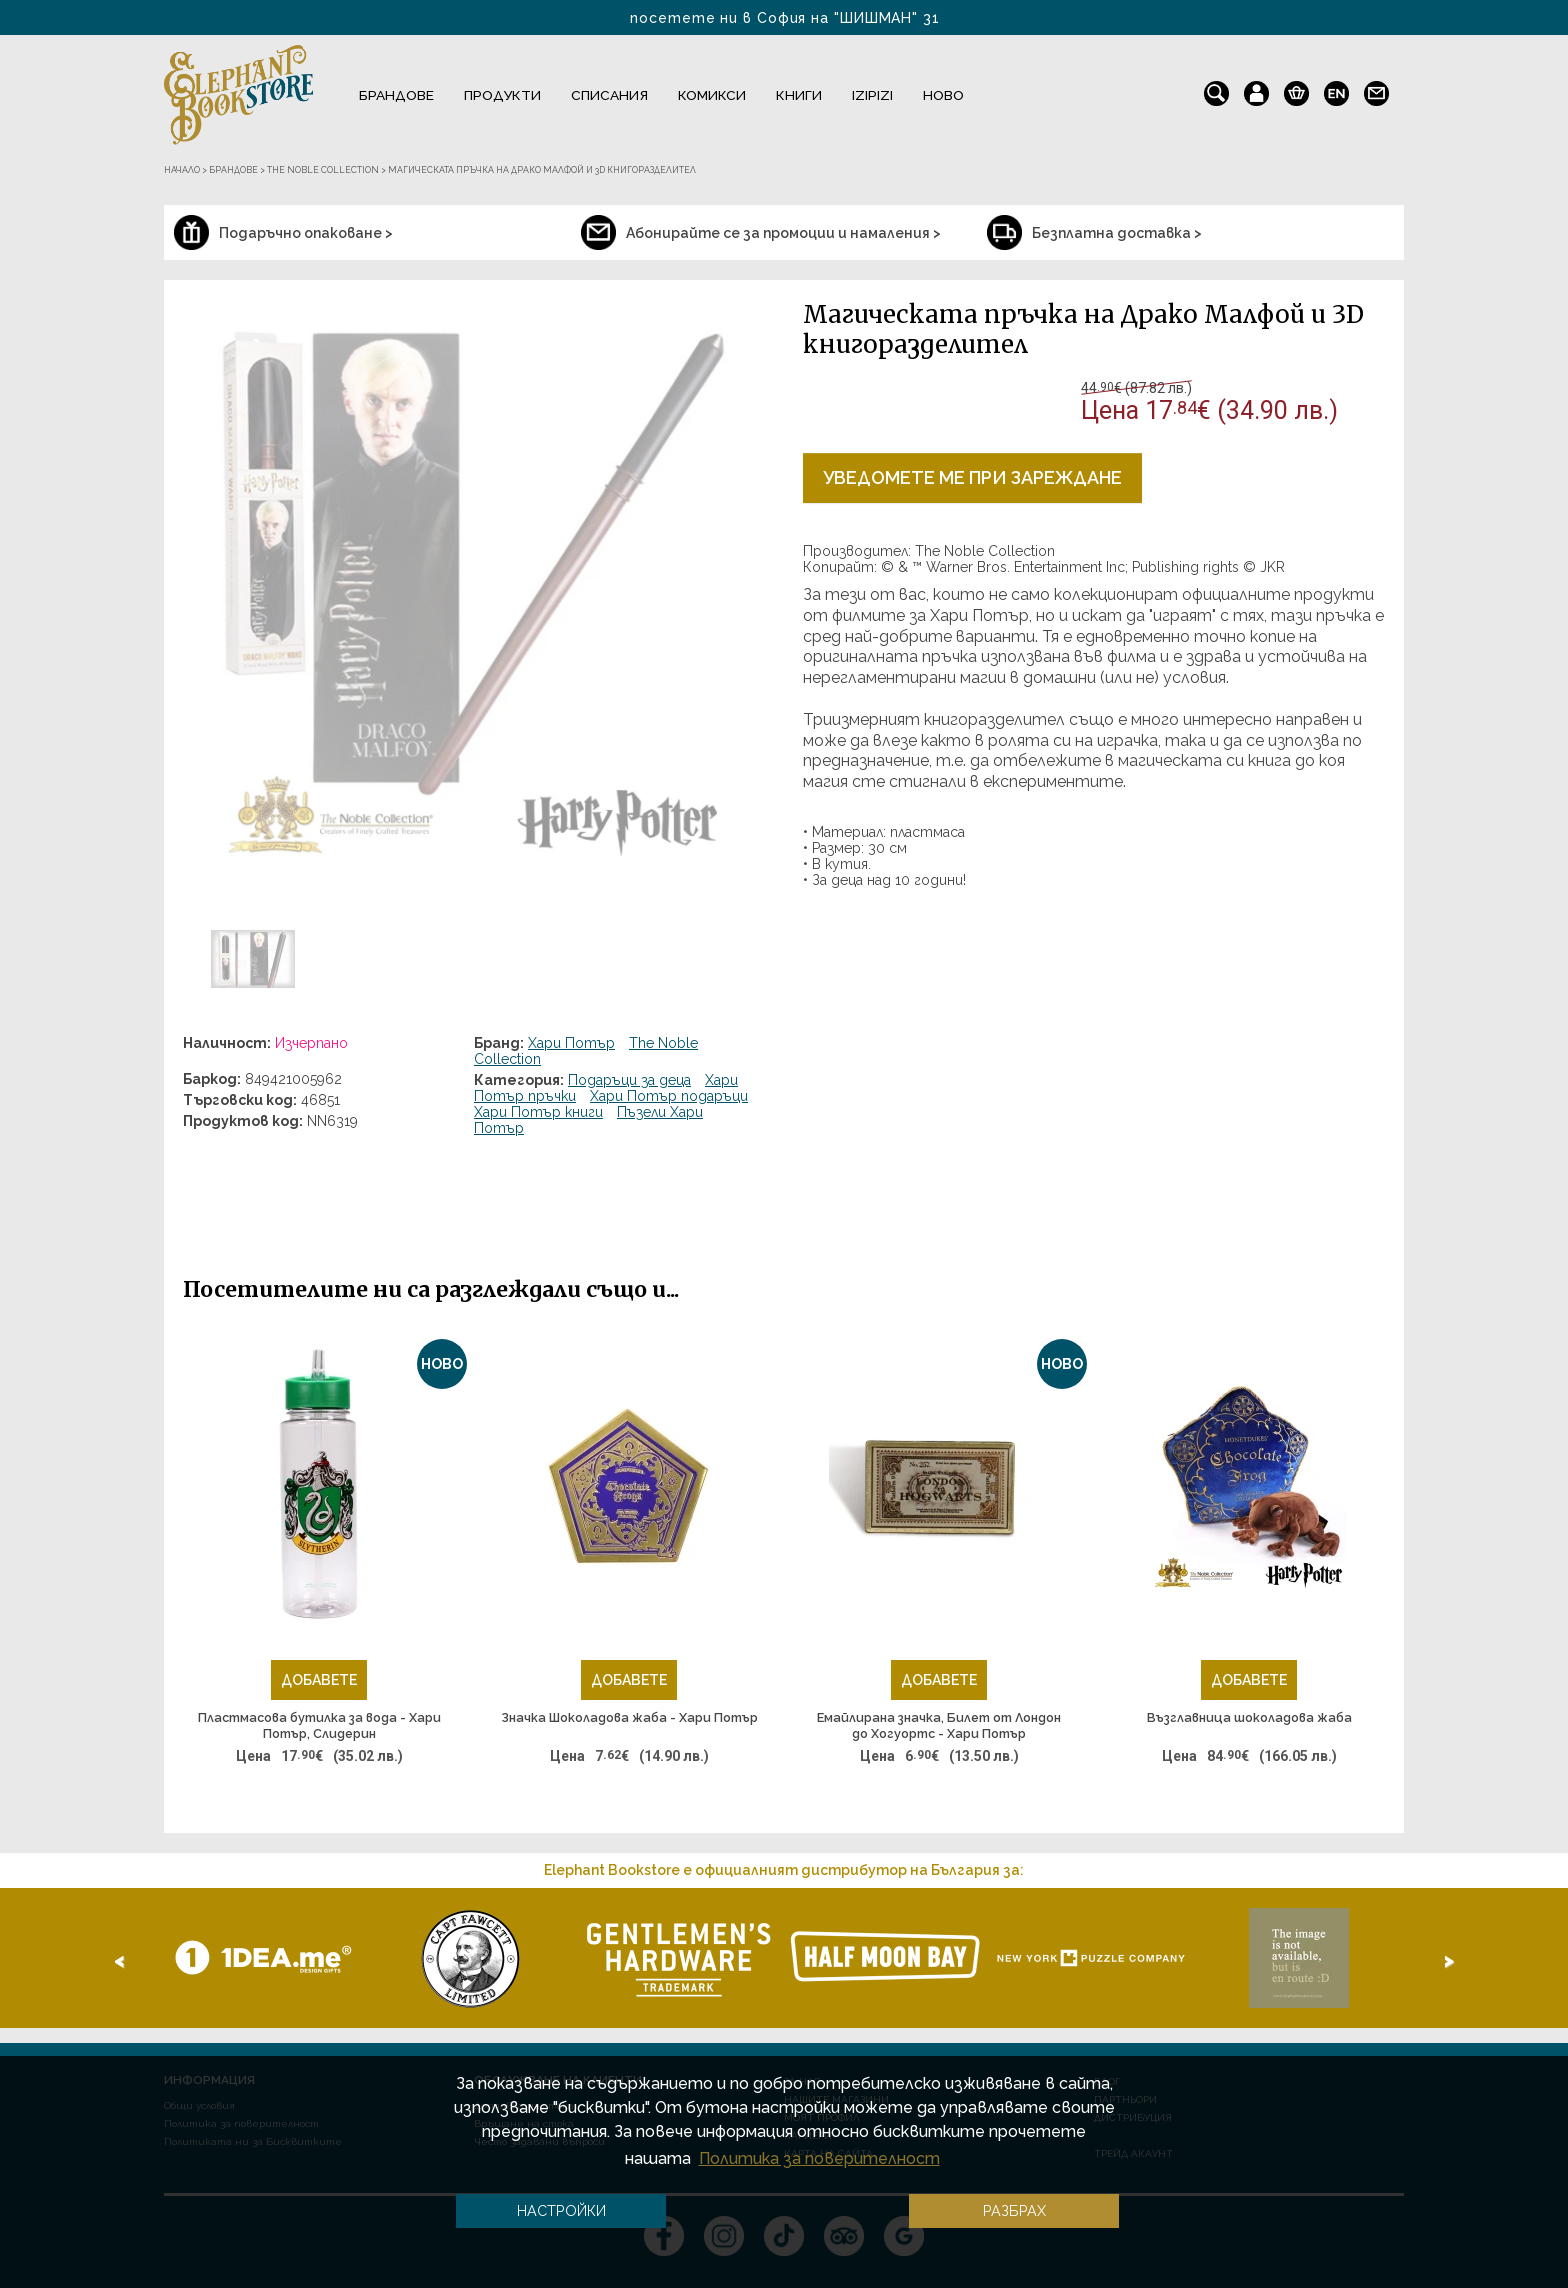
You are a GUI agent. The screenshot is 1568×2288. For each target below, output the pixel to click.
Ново (943, 95)
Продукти (502, 95)
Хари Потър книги (538, 1112)
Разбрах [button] (1014, 2210)
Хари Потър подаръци (669, 1096)
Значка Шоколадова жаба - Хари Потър (629, 1717)
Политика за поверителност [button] (819, 2158)
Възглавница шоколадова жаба (1249, 1717)
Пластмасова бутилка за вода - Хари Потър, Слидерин (319, 1725)
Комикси (712, 95)
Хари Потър (571, 1043)
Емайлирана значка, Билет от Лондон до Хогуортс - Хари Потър (939, 1725)
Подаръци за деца (629, 1080)
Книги (799, 95)
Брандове (396, 95)
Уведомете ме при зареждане (972, 477)
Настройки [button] (561, 2210)
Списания (609, 95)
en (1336, 89)
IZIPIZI (872, 95)
